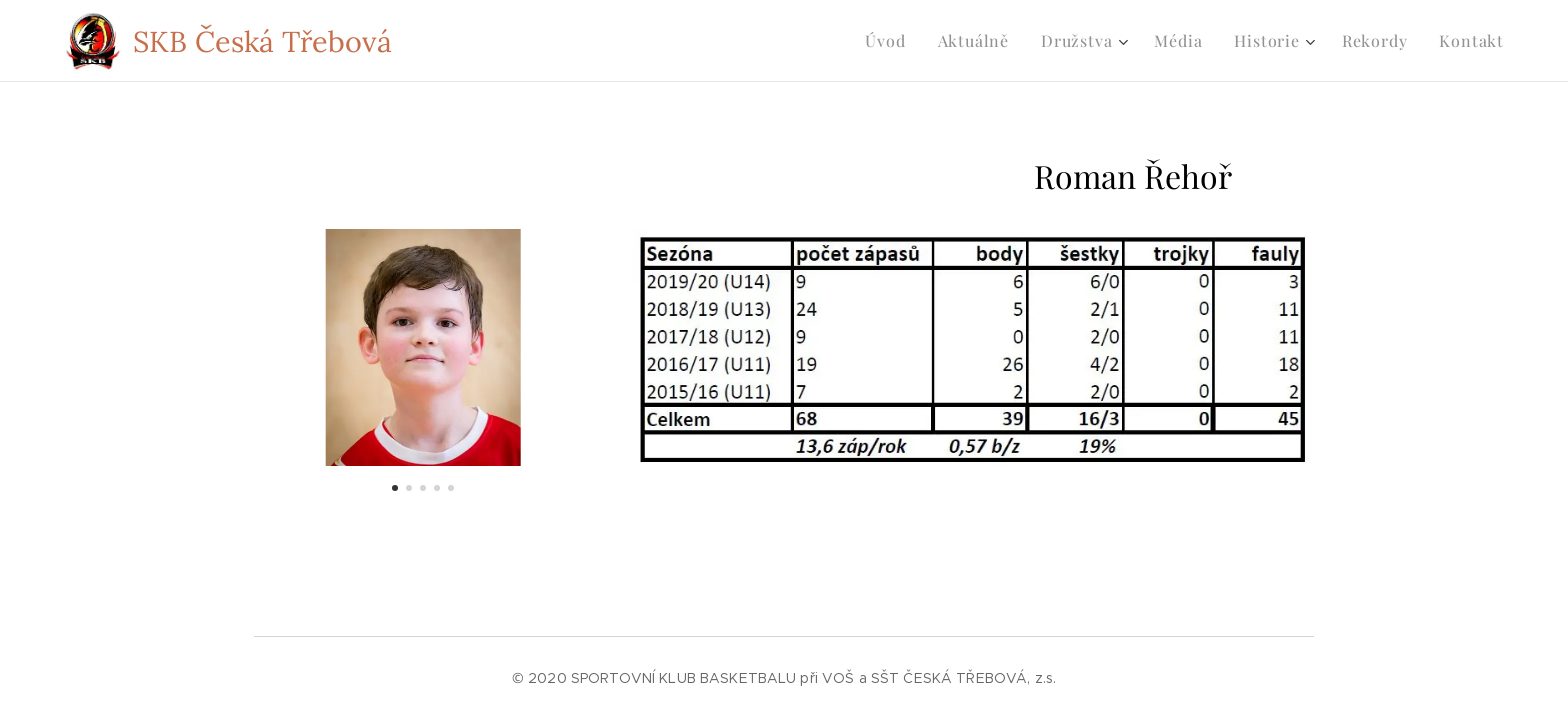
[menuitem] (890, 41)
